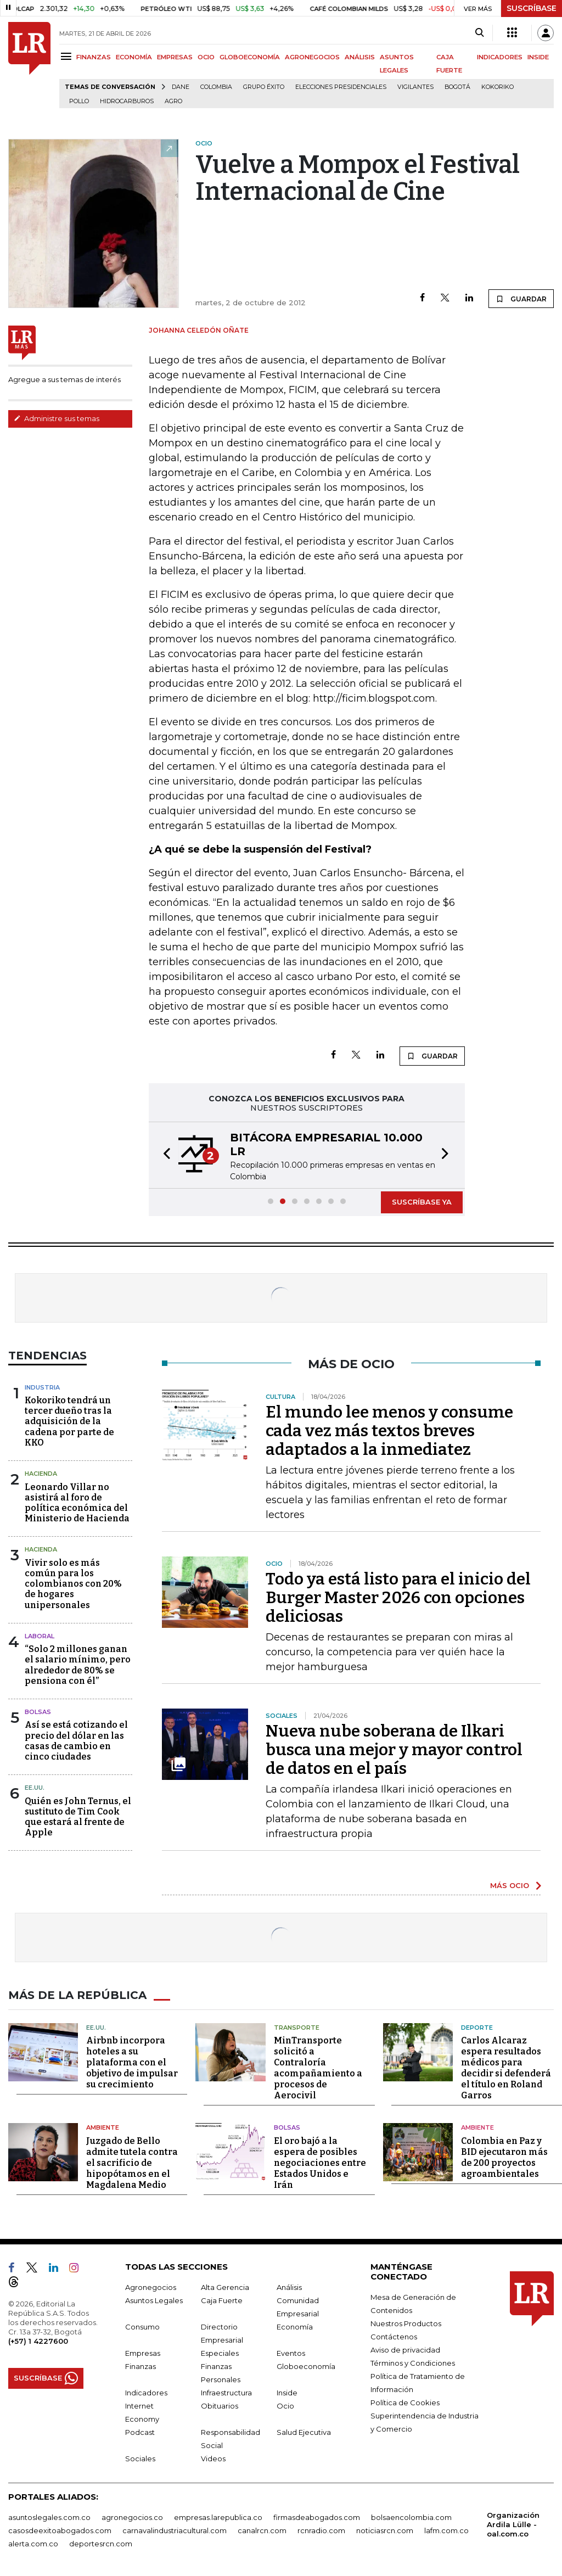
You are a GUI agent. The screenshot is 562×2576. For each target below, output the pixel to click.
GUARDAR (521, 298)
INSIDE (538, 57)
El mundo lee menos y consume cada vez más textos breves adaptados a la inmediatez (389, 1430)
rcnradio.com (321, 2529)
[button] (163, 1155)
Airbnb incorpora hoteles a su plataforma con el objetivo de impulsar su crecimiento (132, 2062)
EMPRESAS (175, 57)
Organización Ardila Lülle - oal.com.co (513, 2524)
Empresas (142, 2352)
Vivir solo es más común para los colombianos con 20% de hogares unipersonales (73, 1584)
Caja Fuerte (222, 2299)
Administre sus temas (56, 418)
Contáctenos (393, 2336)
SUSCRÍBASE (532, 8)
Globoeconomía (306, 2365)
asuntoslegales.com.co (49, 2516)
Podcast (140, 2431)
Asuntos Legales (154, 2299)
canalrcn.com (262, 2529)
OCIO (206, 57)
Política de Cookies (405, 2402)
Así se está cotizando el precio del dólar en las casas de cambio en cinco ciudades (76, 1741)
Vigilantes (415, 87)
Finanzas (140, 2365)
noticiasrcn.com (384, 2529)
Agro (173, 101)
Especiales (220, 2352)
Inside (287, 2392)
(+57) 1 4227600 (38, 2340)
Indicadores (146, 2392)
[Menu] (67, 56)
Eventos (291, 2352)
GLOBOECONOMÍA (250, 57)
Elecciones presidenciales (340, 87)
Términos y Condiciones (412, 2362)
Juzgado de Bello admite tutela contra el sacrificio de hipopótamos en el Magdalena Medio (132, 2162)
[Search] (479, 32)
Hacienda (41, 1473)
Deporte (477, 2027)
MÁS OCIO (509, 1885)
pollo (79, 101)
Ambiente (102, 2127)
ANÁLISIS (360, 57)
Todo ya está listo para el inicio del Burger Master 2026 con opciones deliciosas (398, 1597)
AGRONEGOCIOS (312, 57)
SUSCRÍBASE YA (422, 1201)
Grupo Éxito (263, 87)
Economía (295, 2326)
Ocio (285, 2405)
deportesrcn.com (100, 2543)
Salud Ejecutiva (304, 2431)
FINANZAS (93, 57)
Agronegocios (150, 2286)
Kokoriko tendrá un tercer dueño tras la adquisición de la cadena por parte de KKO (69, 1421)
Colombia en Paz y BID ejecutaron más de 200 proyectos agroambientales (504, 2157)
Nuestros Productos (405, 2323)
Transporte (296, 2027)
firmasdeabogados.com (316, 2516)
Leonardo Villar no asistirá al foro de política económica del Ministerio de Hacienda (77, 1503)
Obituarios (219, 2405)
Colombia (216, 87)
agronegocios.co (132, 2516)
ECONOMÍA (134, 57)
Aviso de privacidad (405, 2349)
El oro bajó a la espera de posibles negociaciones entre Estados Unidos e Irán (320, 2162)
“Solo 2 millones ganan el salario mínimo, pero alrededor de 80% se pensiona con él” (78, 1665)
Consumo (142, 2326)
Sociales (140, 2458)
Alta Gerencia (225, 2286)
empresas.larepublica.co (218, 2516)
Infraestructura (226, 2392)
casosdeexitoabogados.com (59, 2529)
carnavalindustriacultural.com (174, 2529)
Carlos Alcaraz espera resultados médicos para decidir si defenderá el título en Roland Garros (506, 2068)
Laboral (39, 1636)
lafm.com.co (446, 2529)
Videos (213, 2458)
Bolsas (38, 1712)
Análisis (289, 2286)
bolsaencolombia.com (411, 2516)
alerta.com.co (33, 2543)
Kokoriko (497, 87)
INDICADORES (499, 57)
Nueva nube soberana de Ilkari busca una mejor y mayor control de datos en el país (394, 1749)
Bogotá (457, 87)
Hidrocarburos (127, 101)
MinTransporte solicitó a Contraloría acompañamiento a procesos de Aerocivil (318, 2068)
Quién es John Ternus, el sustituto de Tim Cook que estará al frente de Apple (78, 1817)
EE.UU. (34, 1787)
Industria (42, 1387)
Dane (180, 87)
